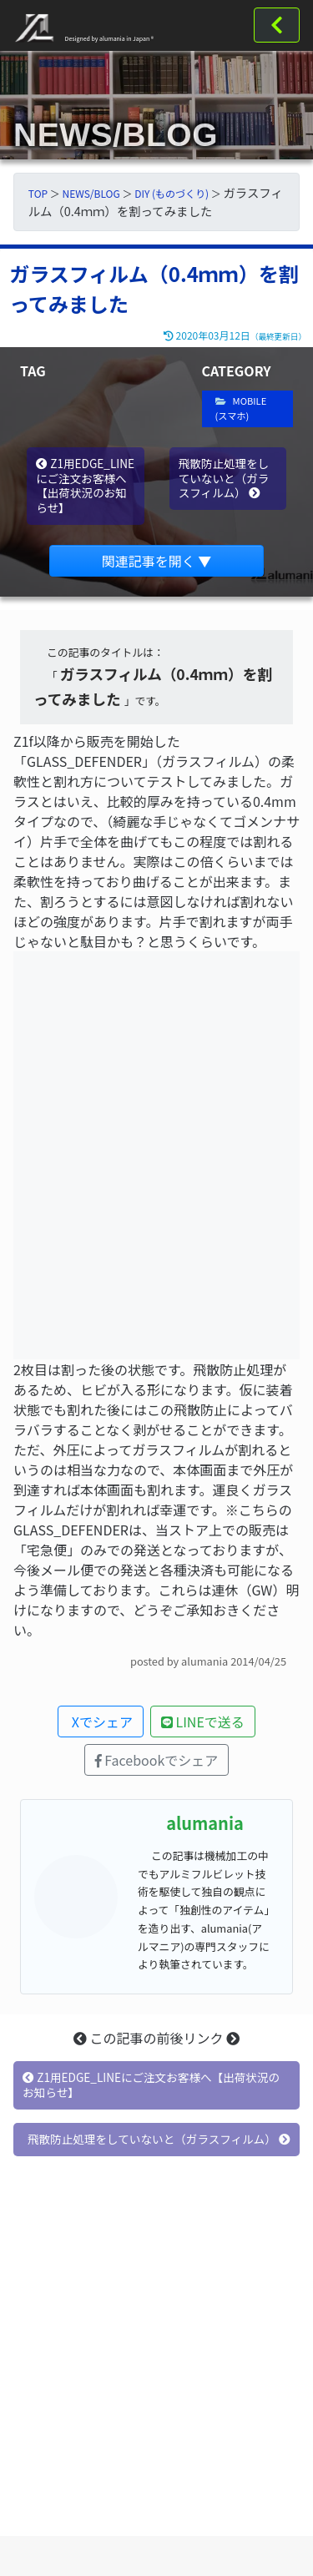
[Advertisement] (156, 2372)
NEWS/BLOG (91, 193)
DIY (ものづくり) (171, 193)
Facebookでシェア (157, 1760)
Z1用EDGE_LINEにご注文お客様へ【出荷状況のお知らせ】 (85, 485)
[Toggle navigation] (277, 25)
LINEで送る (203, 1721)
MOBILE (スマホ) (241, 408)
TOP (38, 193)
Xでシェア (100, 1721)
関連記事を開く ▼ (157, 561)
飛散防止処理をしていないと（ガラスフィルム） (224, 478)
